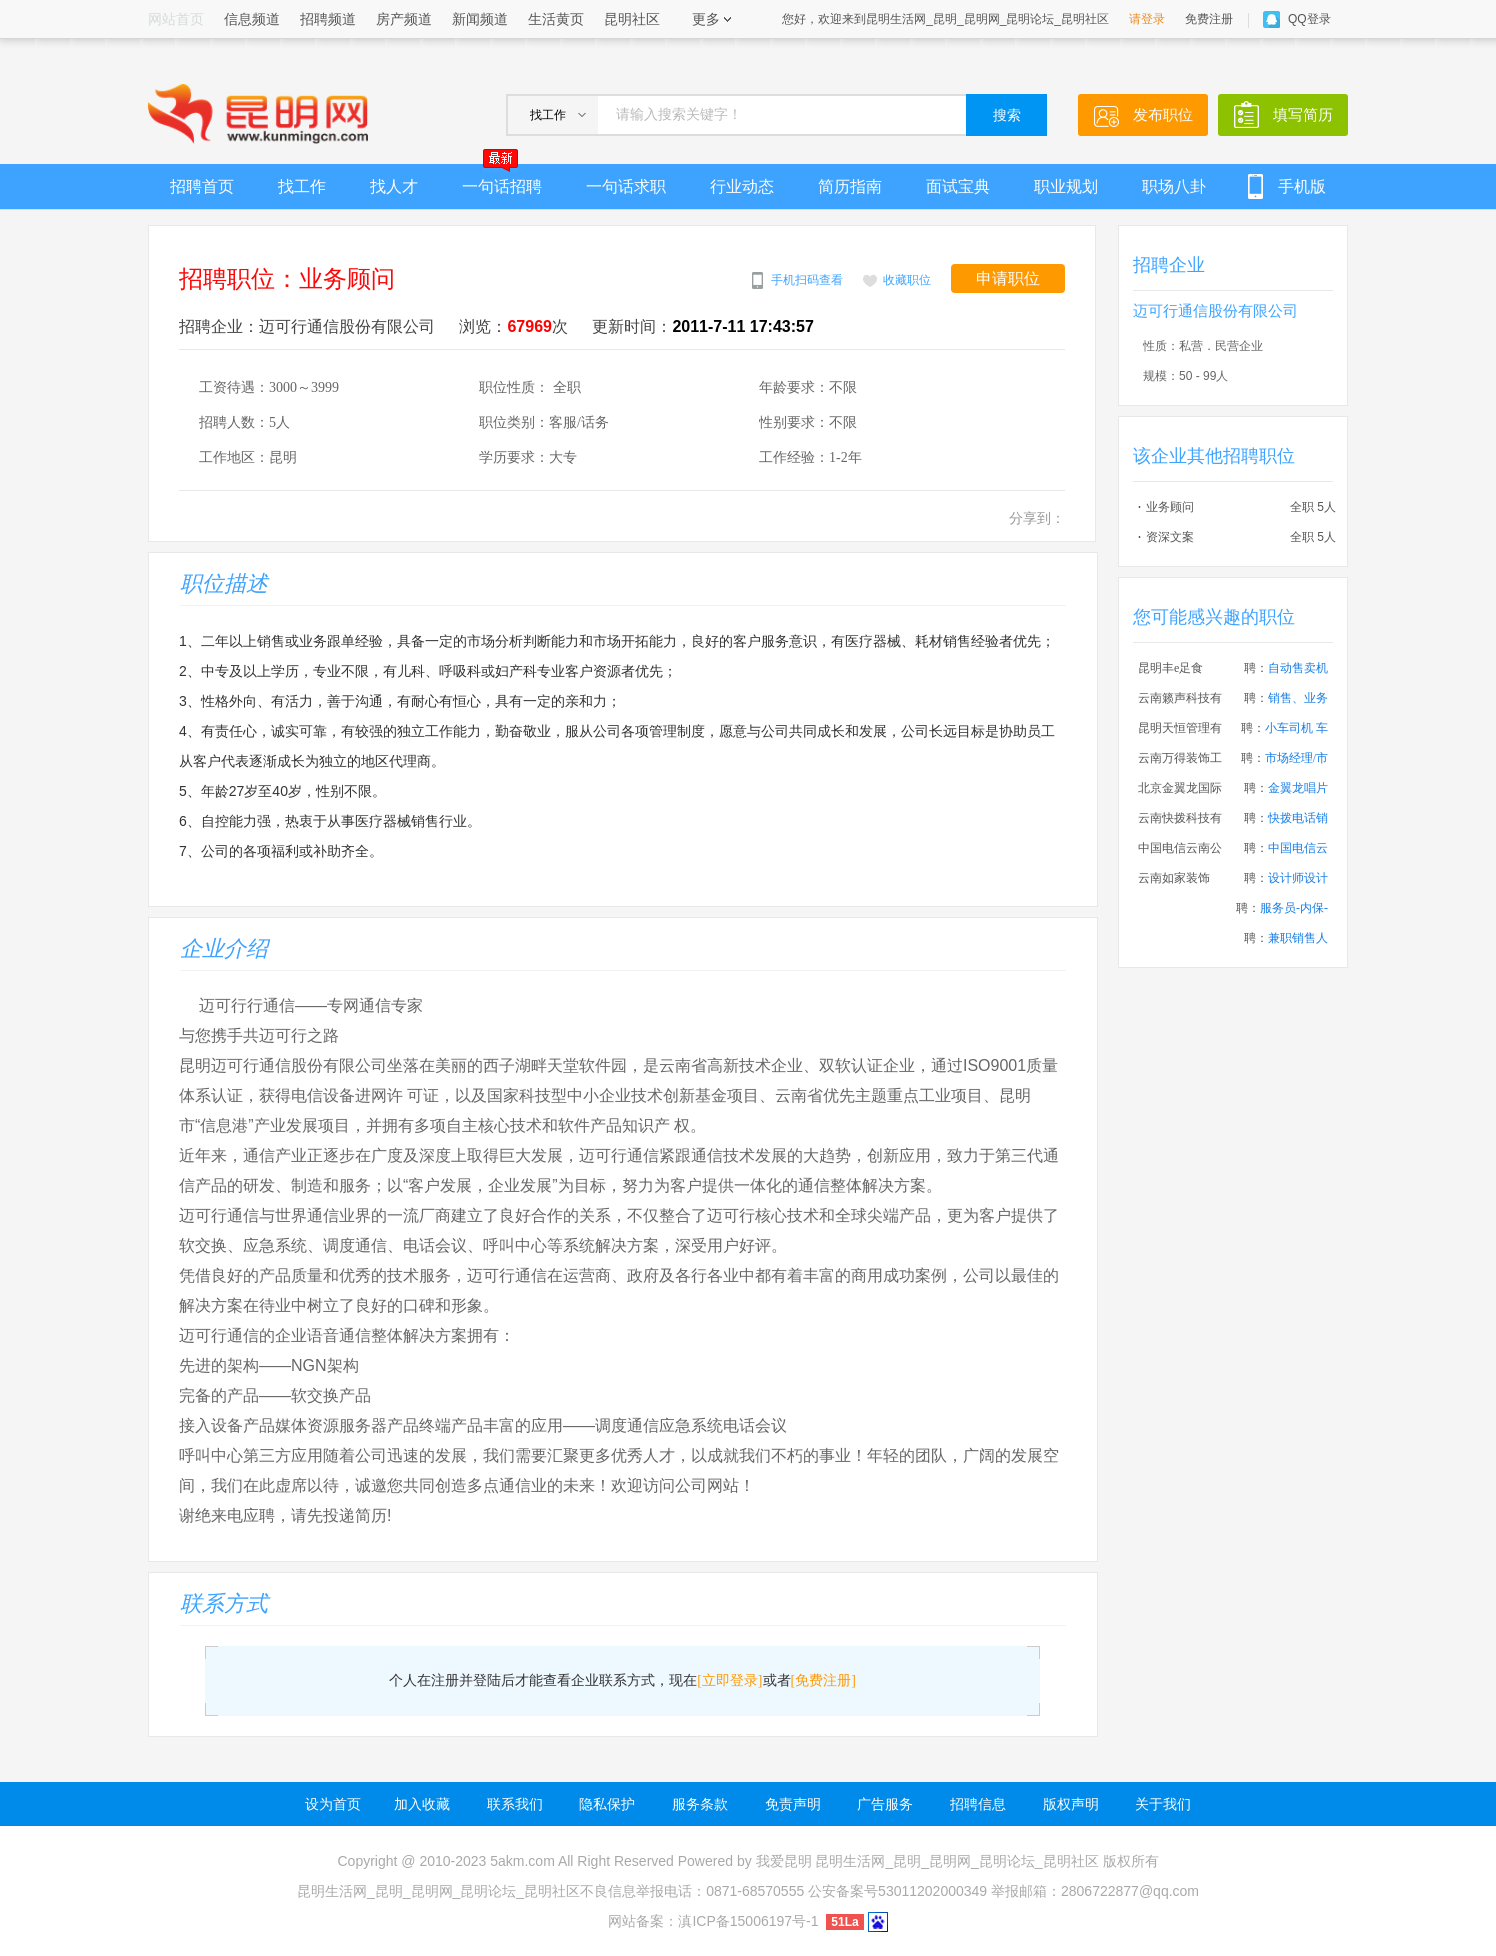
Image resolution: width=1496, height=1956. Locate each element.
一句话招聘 (502, 179)
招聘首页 (202, 186)
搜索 (1007, 115)
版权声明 (1071, 1804)
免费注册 (1209, 19)
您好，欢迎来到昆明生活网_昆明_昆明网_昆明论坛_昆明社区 (945, 19)
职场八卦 (1174, 186)
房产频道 (404, 19)
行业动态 (742, 186)
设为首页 (333, 1804)
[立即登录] (729, 1680)
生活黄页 (556, 19)
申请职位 (1008, 278)
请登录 (1147, 19)
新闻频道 (480, 19)
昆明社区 (632, 19)
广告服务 (885, 1804)
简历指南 (850, 186)
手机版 (1302, 186)
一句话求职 (626, 186)
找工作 (302, 186)
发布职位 (1163, 114)
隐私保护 (607, 1804)
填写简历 (1303, 114)
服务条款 (700, 1804)
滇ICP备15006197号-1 (748, 1921)
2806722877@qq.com (1130, 1891)
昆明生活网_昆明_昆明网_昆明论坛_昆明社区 (956, 1861)
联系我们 (515, 1804)
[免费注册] (823, 1680)
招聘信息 (978, 1804)
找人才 (394, 186)
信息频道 (252, 19)
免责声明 (793, 1804)
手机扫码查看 (807, 280)
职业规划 (1066, 186)
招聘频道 (328, 19)
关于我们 (1163, 1804)
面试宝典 (958, 186)
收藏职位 (907, 280)
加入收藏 (422, 1804)
